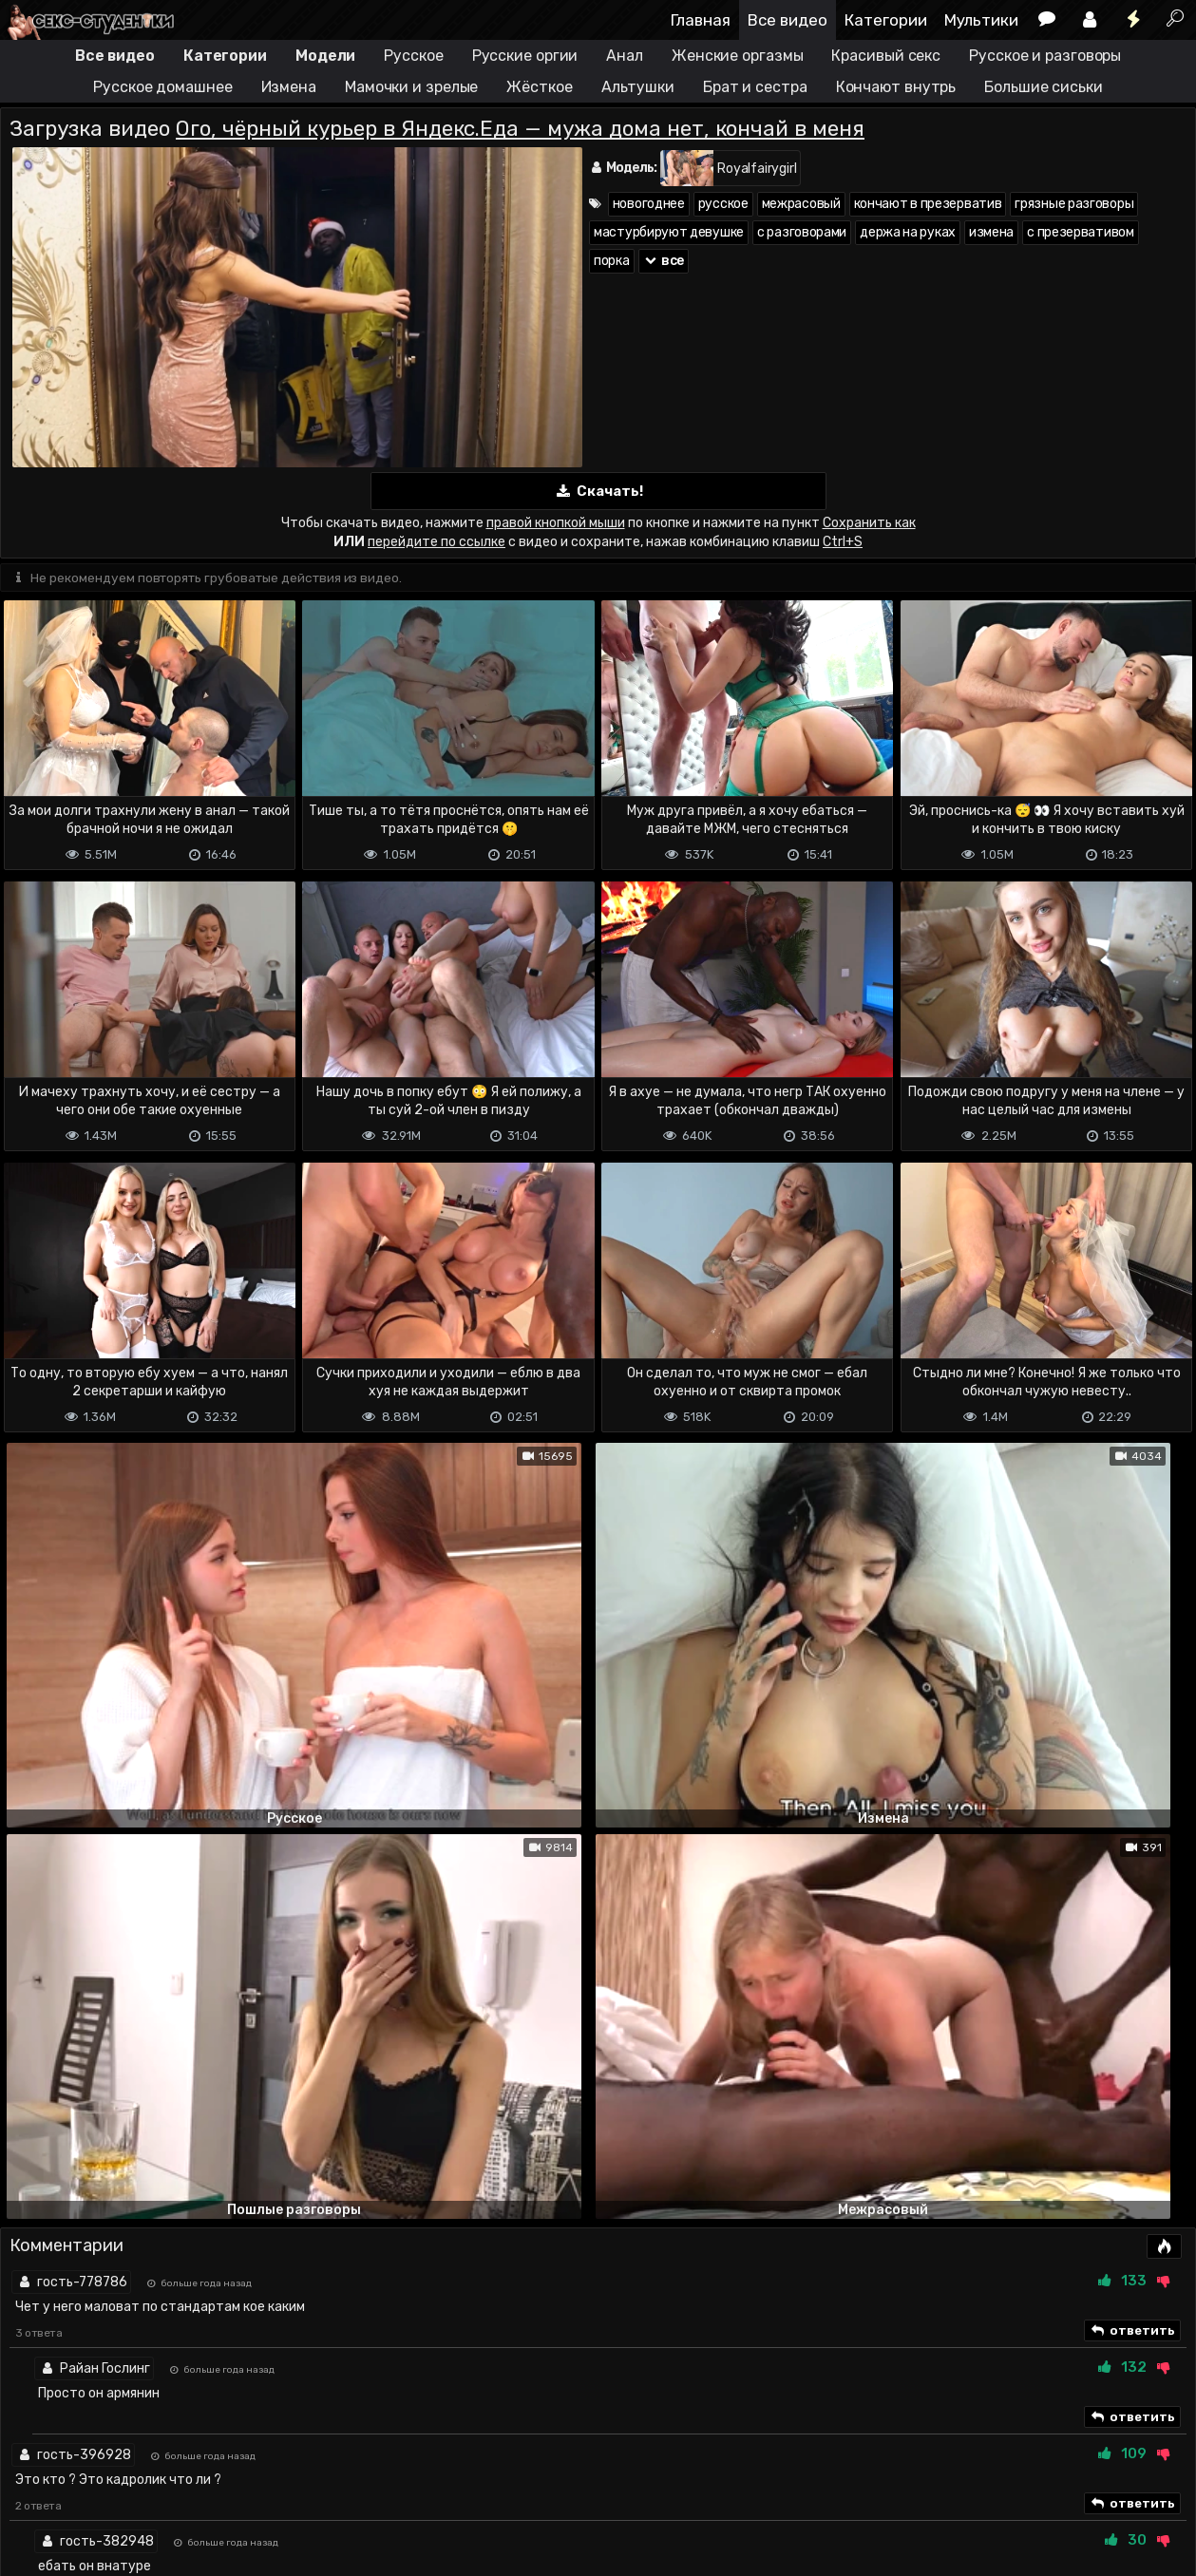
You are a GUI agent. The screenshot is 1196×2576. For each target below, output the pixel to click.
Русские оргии (525, 56)
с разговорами (801, 232)
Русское (413, 56)
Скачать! (598, 492)
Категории (886, 19)
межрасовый (801, 204)
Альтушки (637, 87)
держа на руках (908, 232)
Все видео (787, 19)
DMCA (30, 2486)
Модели (325, 56)
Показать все (598, 2217)
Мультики (981, 19)
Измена (288, 87)
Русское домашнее (162, 87)
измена (991, 232)
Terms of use (98, 2486)
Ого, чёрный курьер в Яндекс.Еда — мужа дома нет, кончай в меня (520, 129)
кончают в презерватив (928, 204)
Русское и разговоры (1045, 56)
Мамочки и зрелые (411, 87)
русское (723, 204)
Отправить (75, 2408)
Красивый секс (885, 56)
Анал (624, 56)
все (664, 261)
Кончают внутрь (896, 87)
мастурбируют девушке (669, 232)
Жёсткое (539, 87)
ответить (1132, 1752)
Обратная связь (198, 2486)
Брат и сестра (755, 87)
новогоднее (649, 204)
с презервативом (1080, 232)
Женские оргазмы (738, 56)
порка (612, 261)
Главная (701, 19)
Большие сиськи (1043, 87)
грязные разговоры (1074, 204)
